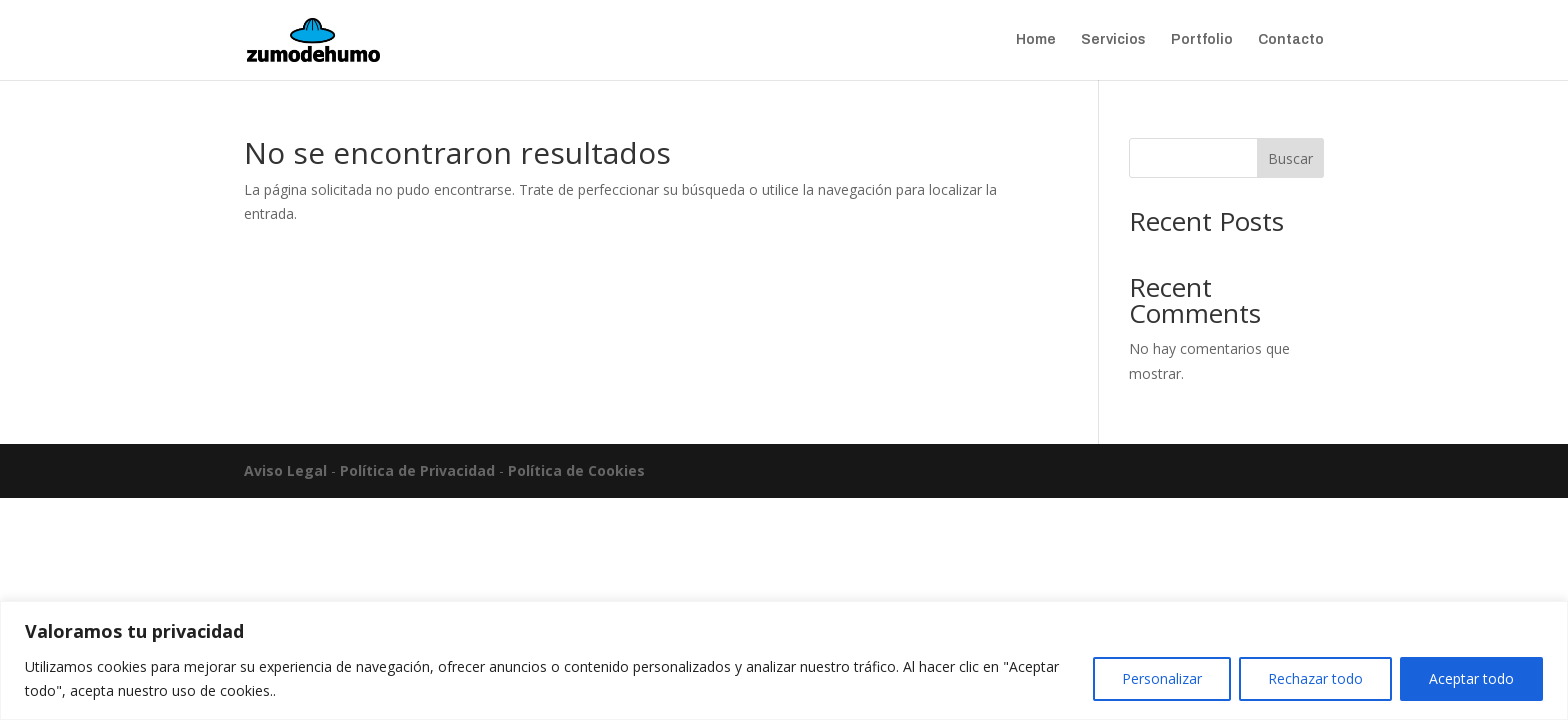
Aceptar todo (1471, 678)
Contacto (1291, 40)
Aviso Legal (285, 470)
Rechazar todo (1315, 678)
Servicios (1113, 40)
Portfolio (1202, 40)
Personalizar (1162, 678)
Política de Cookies (576, 470)
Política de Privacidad (417, 470)
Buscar (1290, 158)
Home (1036, 40)
